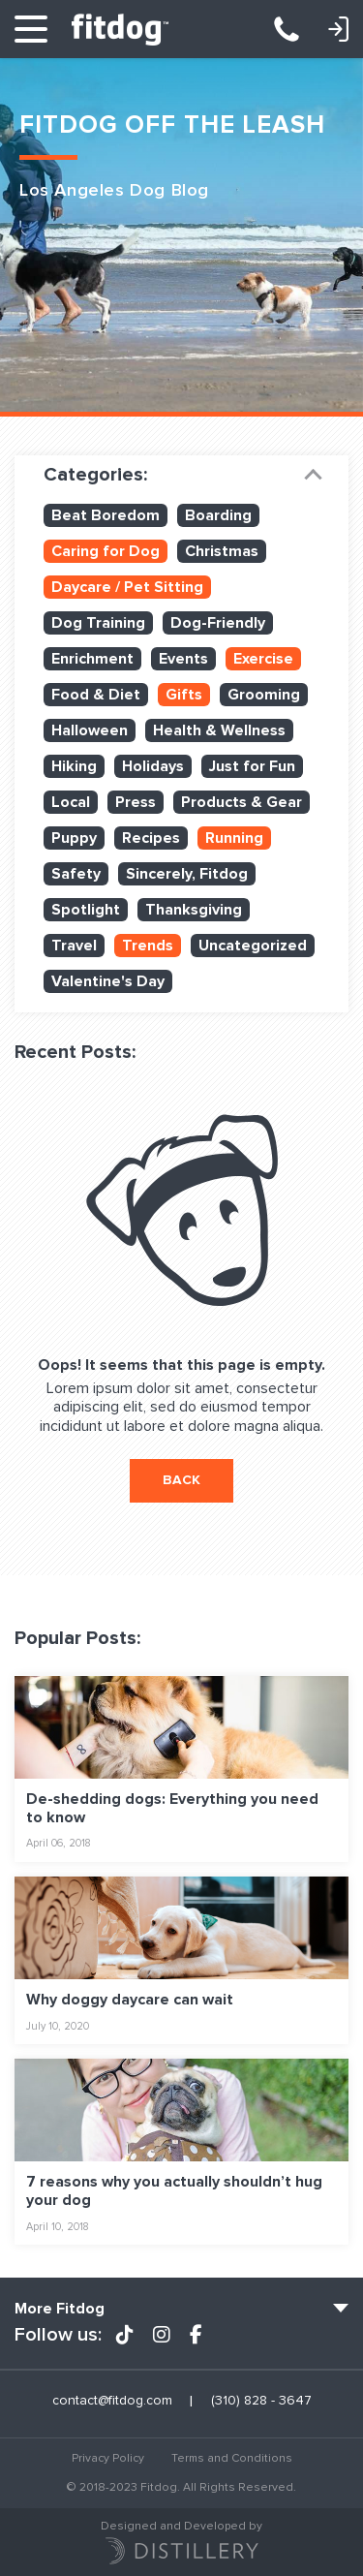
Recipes (151, 838)
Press (135, 802)
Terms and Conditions (231, 2458)
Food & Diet (95, 694)
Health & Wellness (219, 730)
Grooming (263, 694)
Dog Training (98, 623)
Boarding (218, 515)
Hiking (74, 766)
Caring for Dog (105, 551)
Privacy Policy (108, 2458)
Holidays (153, 766)
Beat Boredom (105, 515)
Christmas (221, 551)
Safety (76, 874)
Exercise (263, 658)
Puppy (74, 838)
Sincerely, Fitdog (187, 874)
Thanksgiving (193, 909)
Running (234, 838)
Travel (74, 945)
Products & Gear (241, 802)
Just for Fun (252, 766)
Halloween (89, 730)
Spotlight (85, 909)
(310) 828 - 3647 (296, 29)
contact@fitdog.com (112, 2400)
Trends (147, 945)
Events (183, 658)
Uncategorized (252, 945)
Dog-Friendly (217, 623)
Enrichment (92, 658)
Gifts (184, 694)
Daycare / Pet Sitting (127, 587)
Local (70, 802)
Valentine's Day (108, 981)
